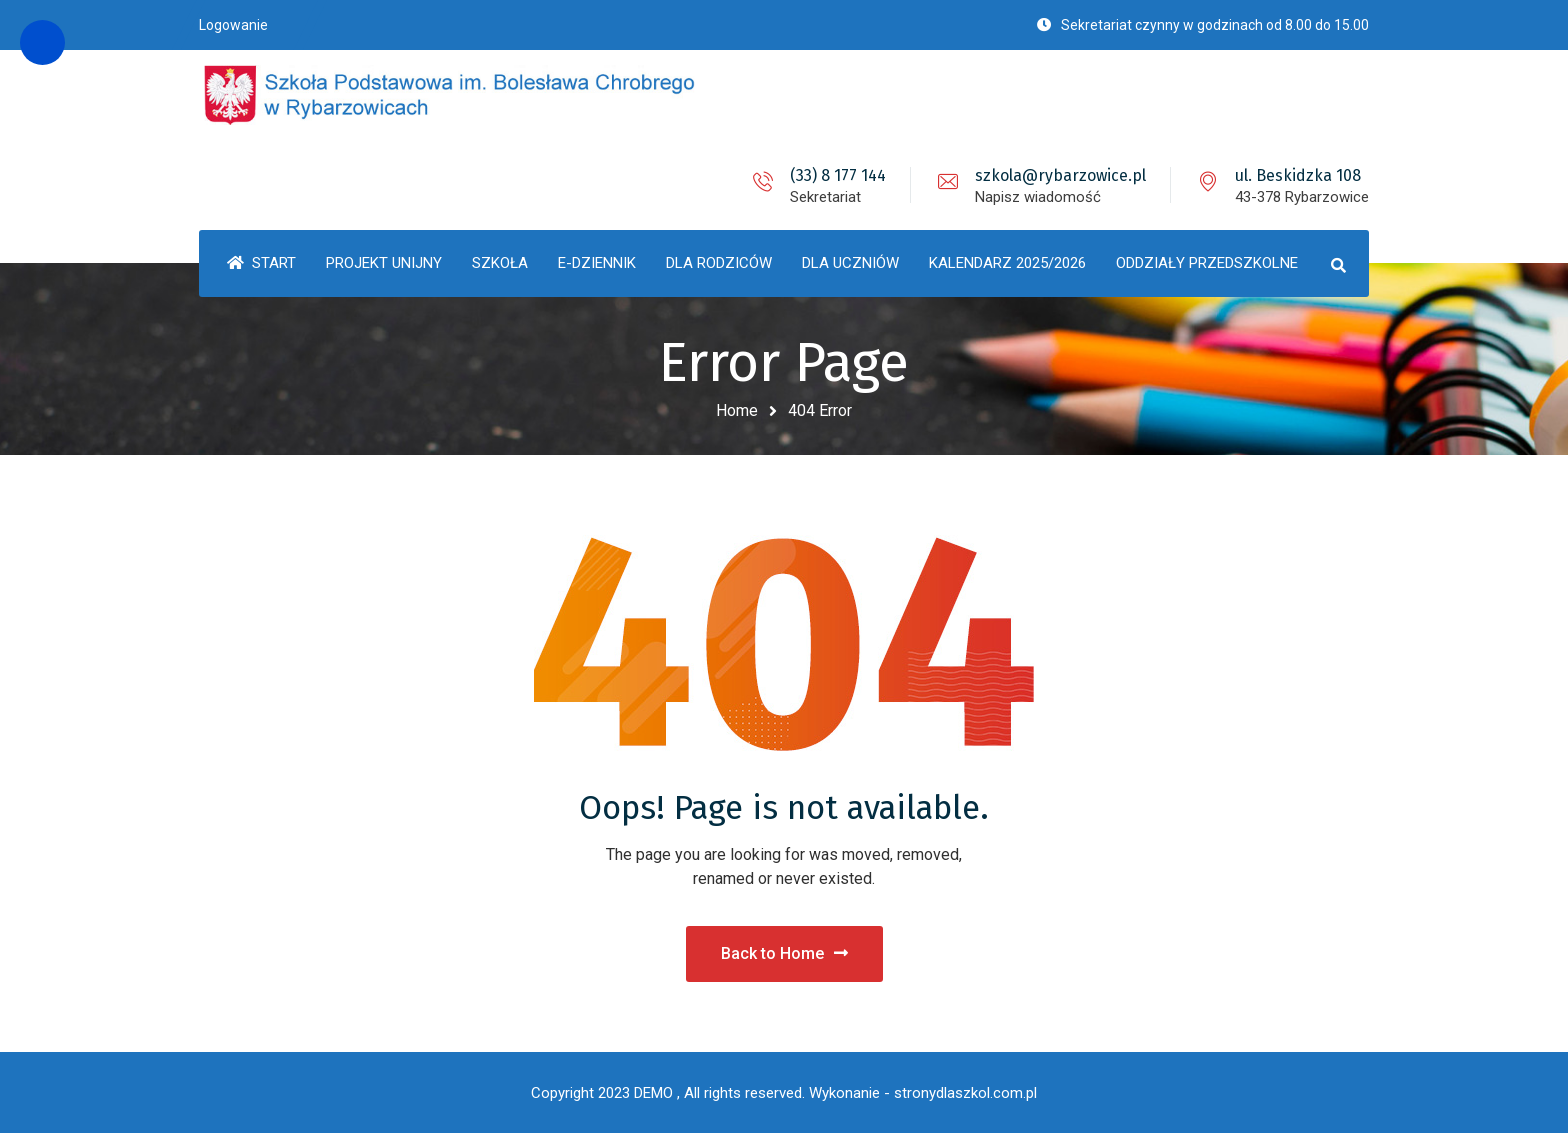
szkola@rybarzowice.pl (1060, 175)
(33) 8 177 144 (838, 175)
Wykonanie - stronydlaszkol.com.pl (923, 1093)
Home (737, 410)
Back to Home (784, 953)
